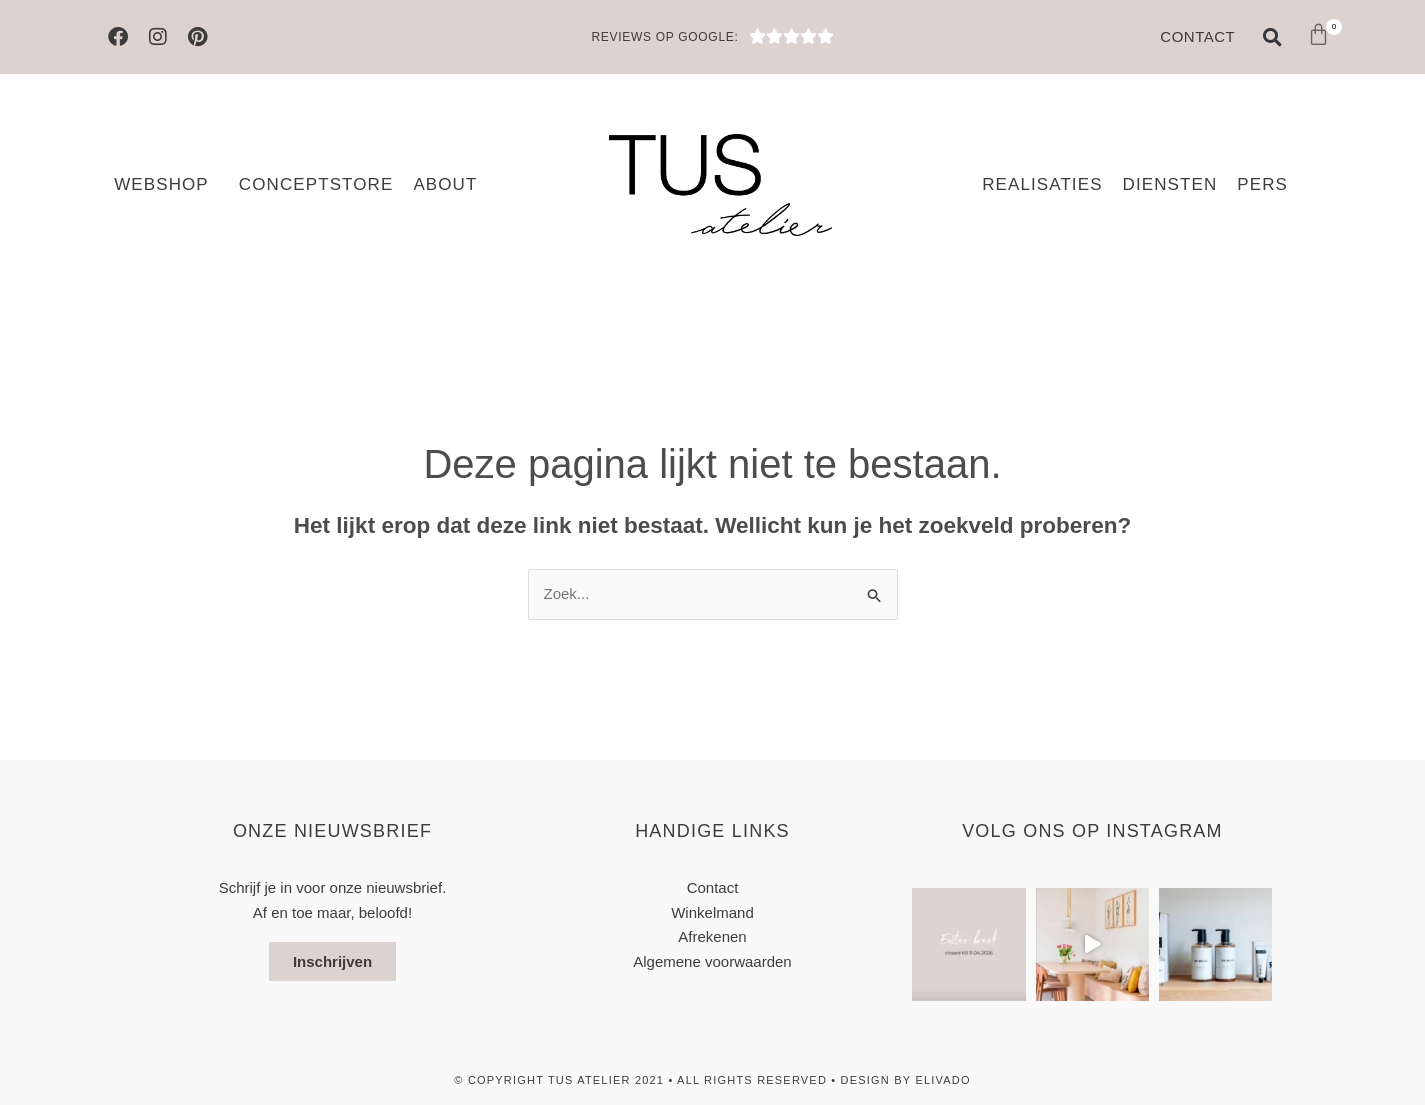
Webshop (166, 185)
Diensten (1170, 184)
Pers (1262, 184)
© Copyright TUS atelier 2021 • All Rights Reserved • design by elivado (712, 1080)
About (445, 184)
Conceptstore (316, 184)
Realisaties (1042, 184)
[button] (1272, 37)
